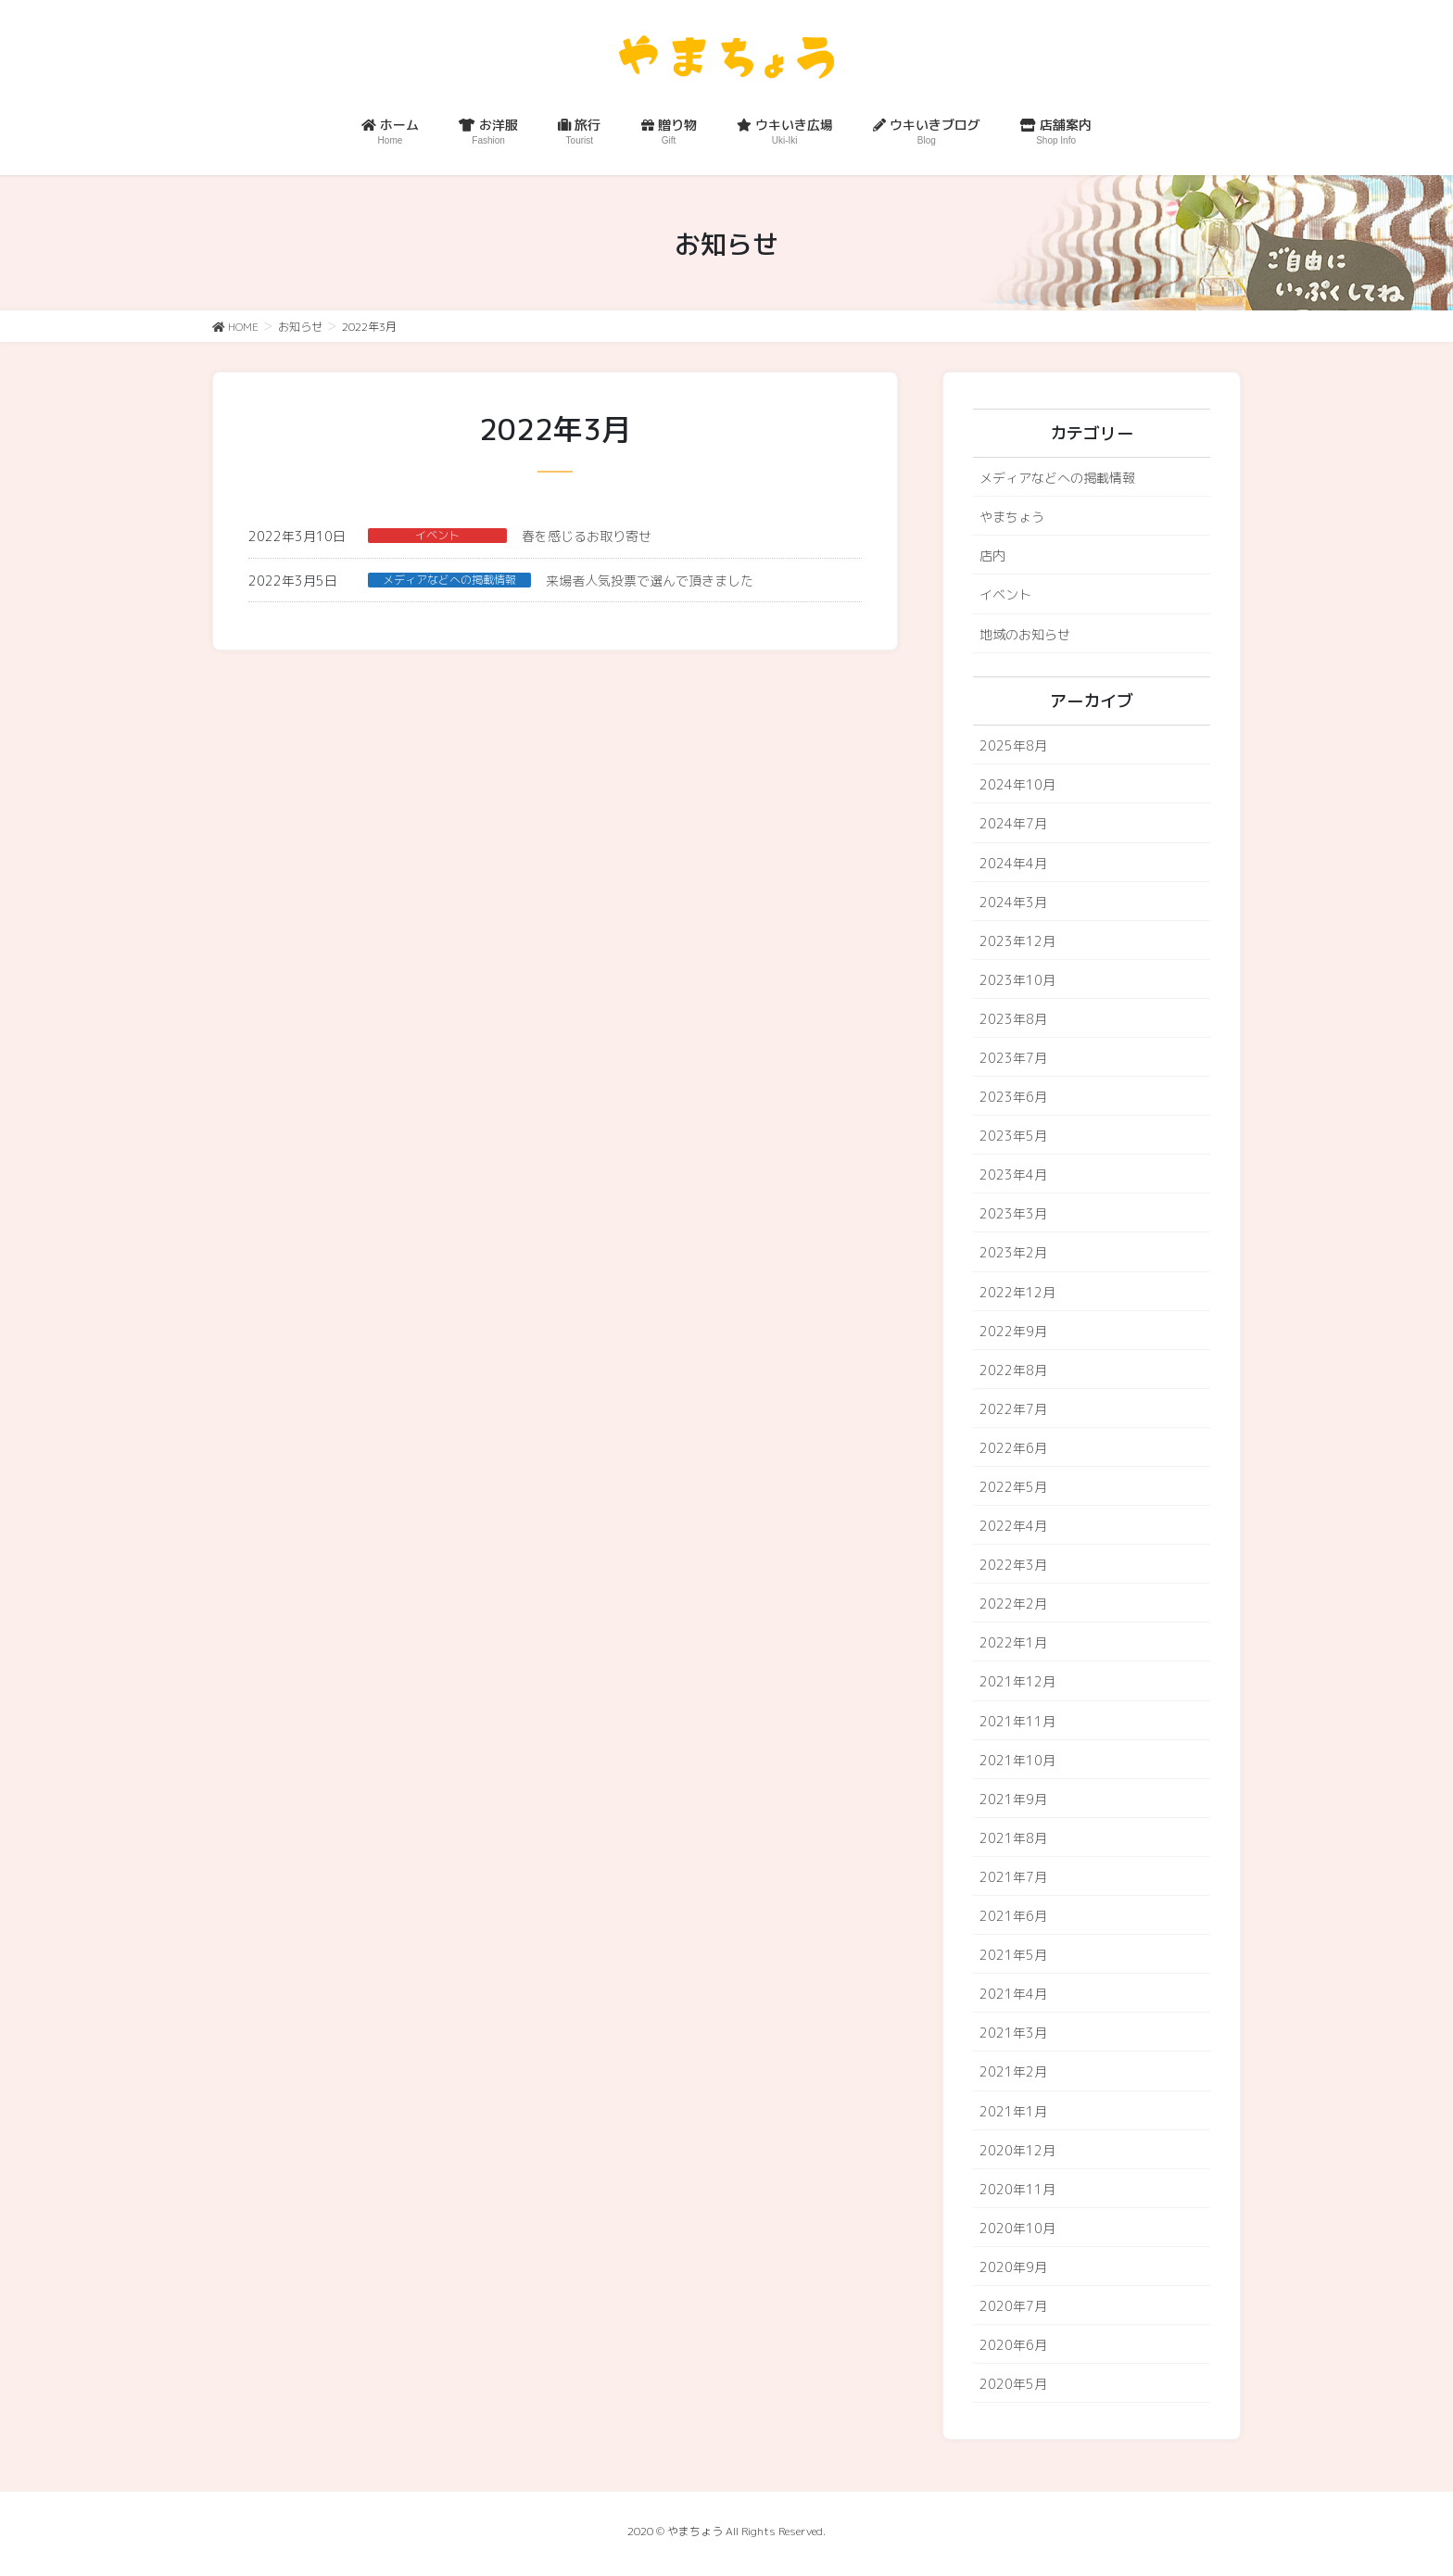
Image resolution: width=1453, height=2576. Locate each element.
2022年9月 (1013, 1331)
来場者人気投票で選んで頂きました (649, 580)
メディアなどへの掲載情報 (449, 580)
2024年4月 (1013, 863)
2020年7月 (1013, 2306)
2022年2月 (1013, 1603)
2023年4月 (1013, 1174)
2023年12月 (1017, 941)
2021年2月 (1013, 2071)
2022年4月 (1013, 1525)
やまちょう (1011, 516)
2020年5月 (1013, 2384)
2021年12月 (1017, 1681)
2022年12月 (1017, 1292)
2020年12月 (1017, 2150)
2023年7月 (1013, 1058)
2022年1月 (1013, 1642)
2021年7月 (1013, 1877)
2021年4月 (1013, 1993)
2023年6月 (1013, 1096)
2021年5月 (1013, 1955)
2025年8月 (1013, 745)
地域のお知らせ (1024, 634)
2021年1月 (1013, 2111)
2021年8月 (1013, 1838)
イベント (437, 535)
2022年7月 (1013, 1409)
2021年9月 (1013, 1799)
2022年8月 (1013, 1370)
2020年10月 (1017, 2228)
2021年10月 (1017, 1760)
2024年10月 (1017, 784)
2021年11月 (1017, 1721)
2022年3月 (1013, 1564)
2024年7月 (1013, 823)
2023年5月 (1013, 1135)
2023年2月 (1013, 1252)
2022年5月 (1013, 1487)
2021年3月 (1013, 2032)
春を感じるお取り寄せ (586, 536)
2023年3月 (1013, 1213)
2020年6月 (1013, 2345)
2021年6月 (1013, 1916)
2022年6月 (1013, 1448)
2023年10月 (1017, 980)
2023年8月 (1013, 1019)
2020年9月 (1013, 2267)
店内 (992, 555)
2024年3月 (1013, 902)
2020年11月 (1017, 2189)
